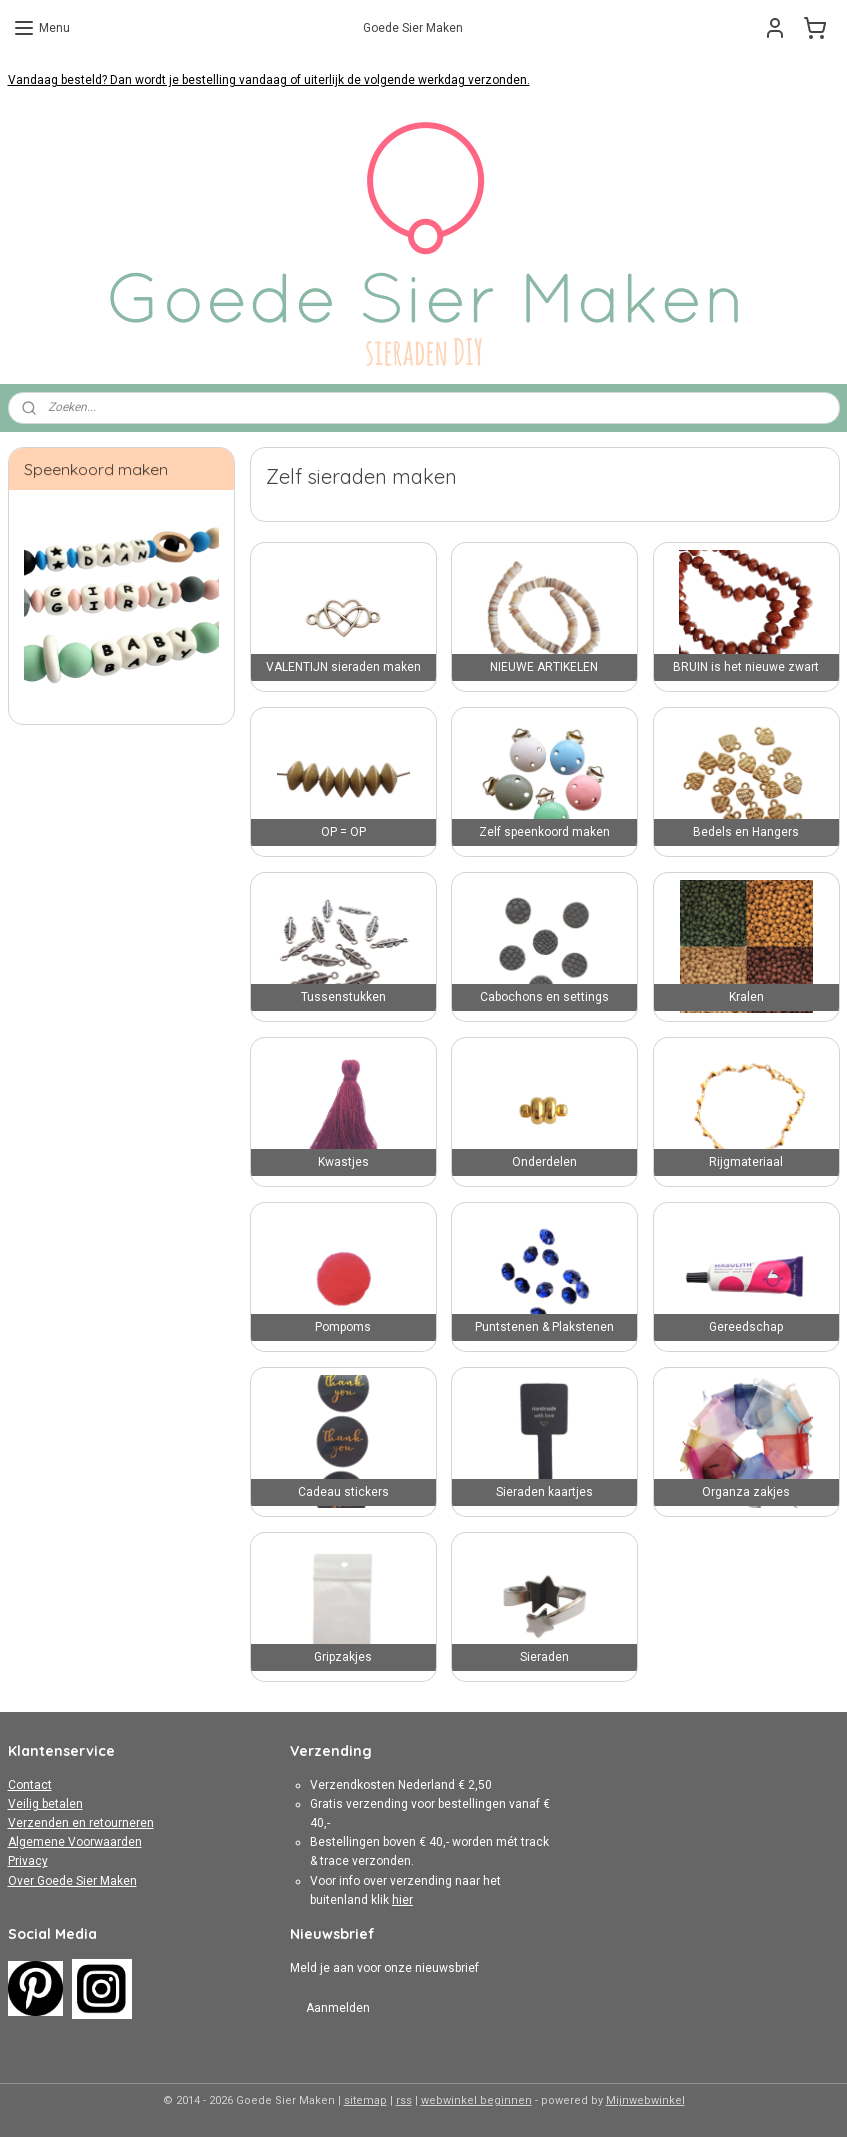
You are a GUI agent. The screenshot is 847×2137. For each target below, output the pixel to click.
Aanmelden (338, 2008)
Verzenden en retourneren (81, 1823)
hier (402, 1900)
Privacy (28, 1861)
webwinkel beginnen (476, 2100)
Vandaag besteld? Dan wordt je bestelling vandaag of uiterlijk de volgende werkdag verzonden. (269, 80)
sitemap (365, 2100)
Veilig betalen (45, 1804)
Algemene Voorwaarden (75, 1842)
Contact (30, 1785)
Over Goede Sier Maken (72, 1881)
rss (404, 2100)
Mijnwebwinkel (645, 2100)
